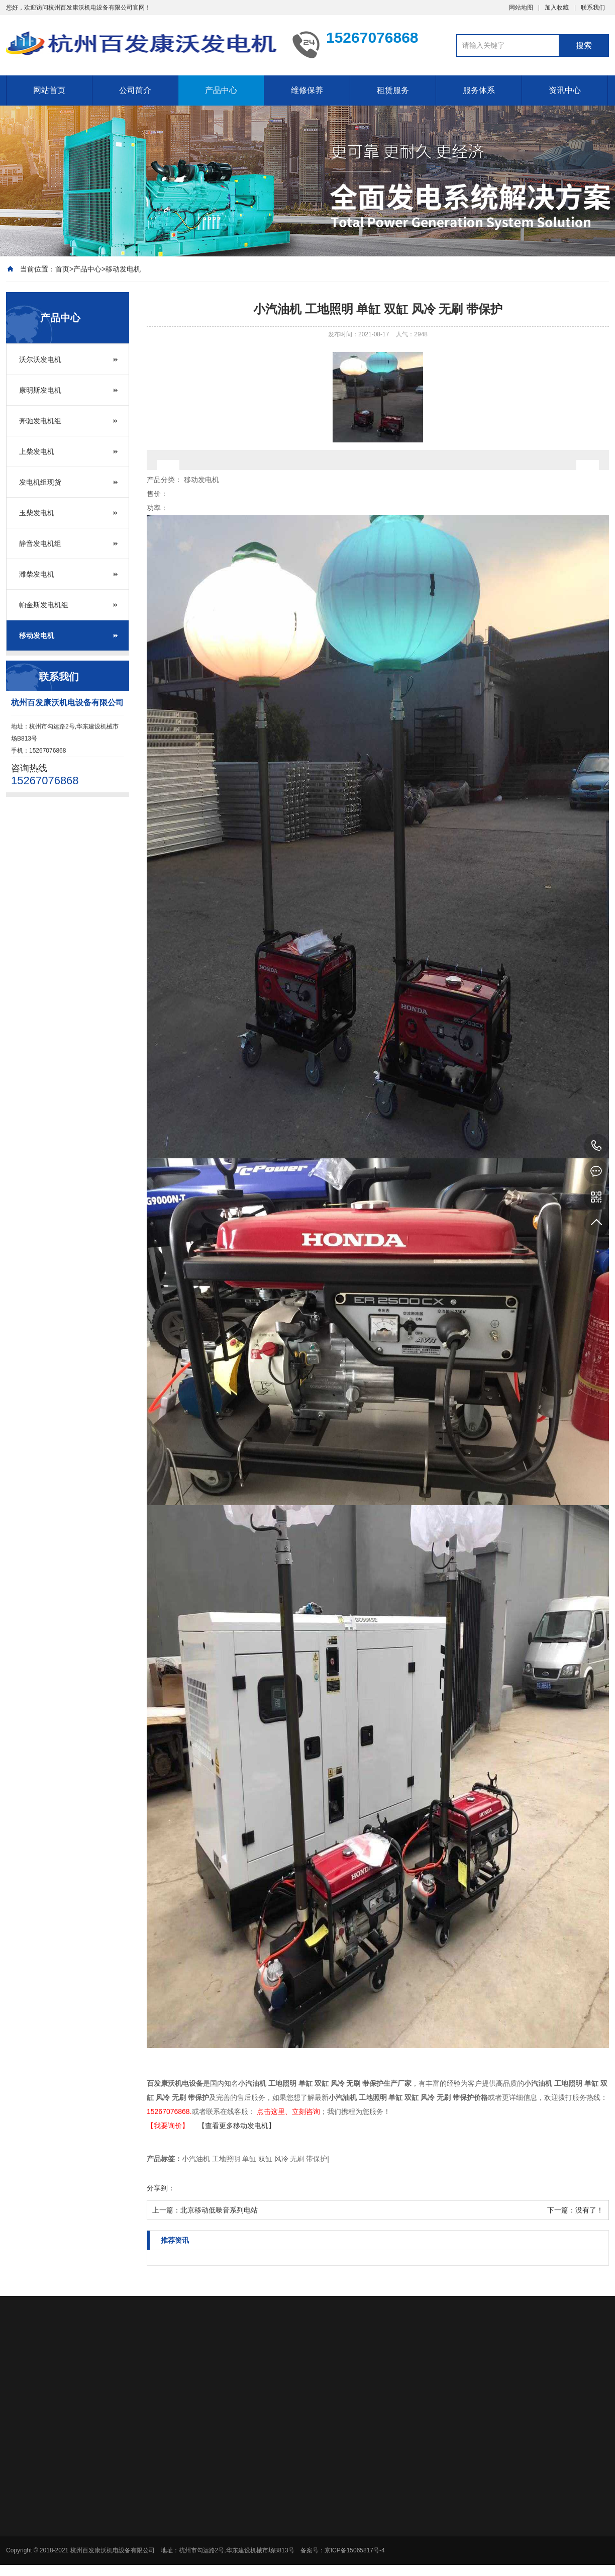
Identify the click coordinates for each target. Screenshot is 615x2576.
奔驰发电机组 (40, 421)
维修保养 (307, 90)
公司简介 (135, 90)
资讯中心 (565, 90)
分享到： (161, 2188)
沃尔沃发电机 (40, 359)
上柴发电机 (36, 451)
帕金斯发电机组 (43, 605)
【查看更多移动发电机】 (236, 2126)
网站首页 (49, 90)
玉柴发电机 (36, 513)
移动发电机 (123, 269)
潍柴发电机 (36, 574)
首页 (62, 269)
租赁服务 (393, 90)
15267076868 (596, 1146)
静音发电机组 (40, 543)
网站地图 (521, 7)
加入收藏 (557, 7)
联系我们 (593, 7)
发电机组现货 (40, 482)
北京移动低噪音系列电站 (219, 2210)
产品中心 (221, 90)
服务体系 (479, 90)
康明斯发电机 (40, 390)
